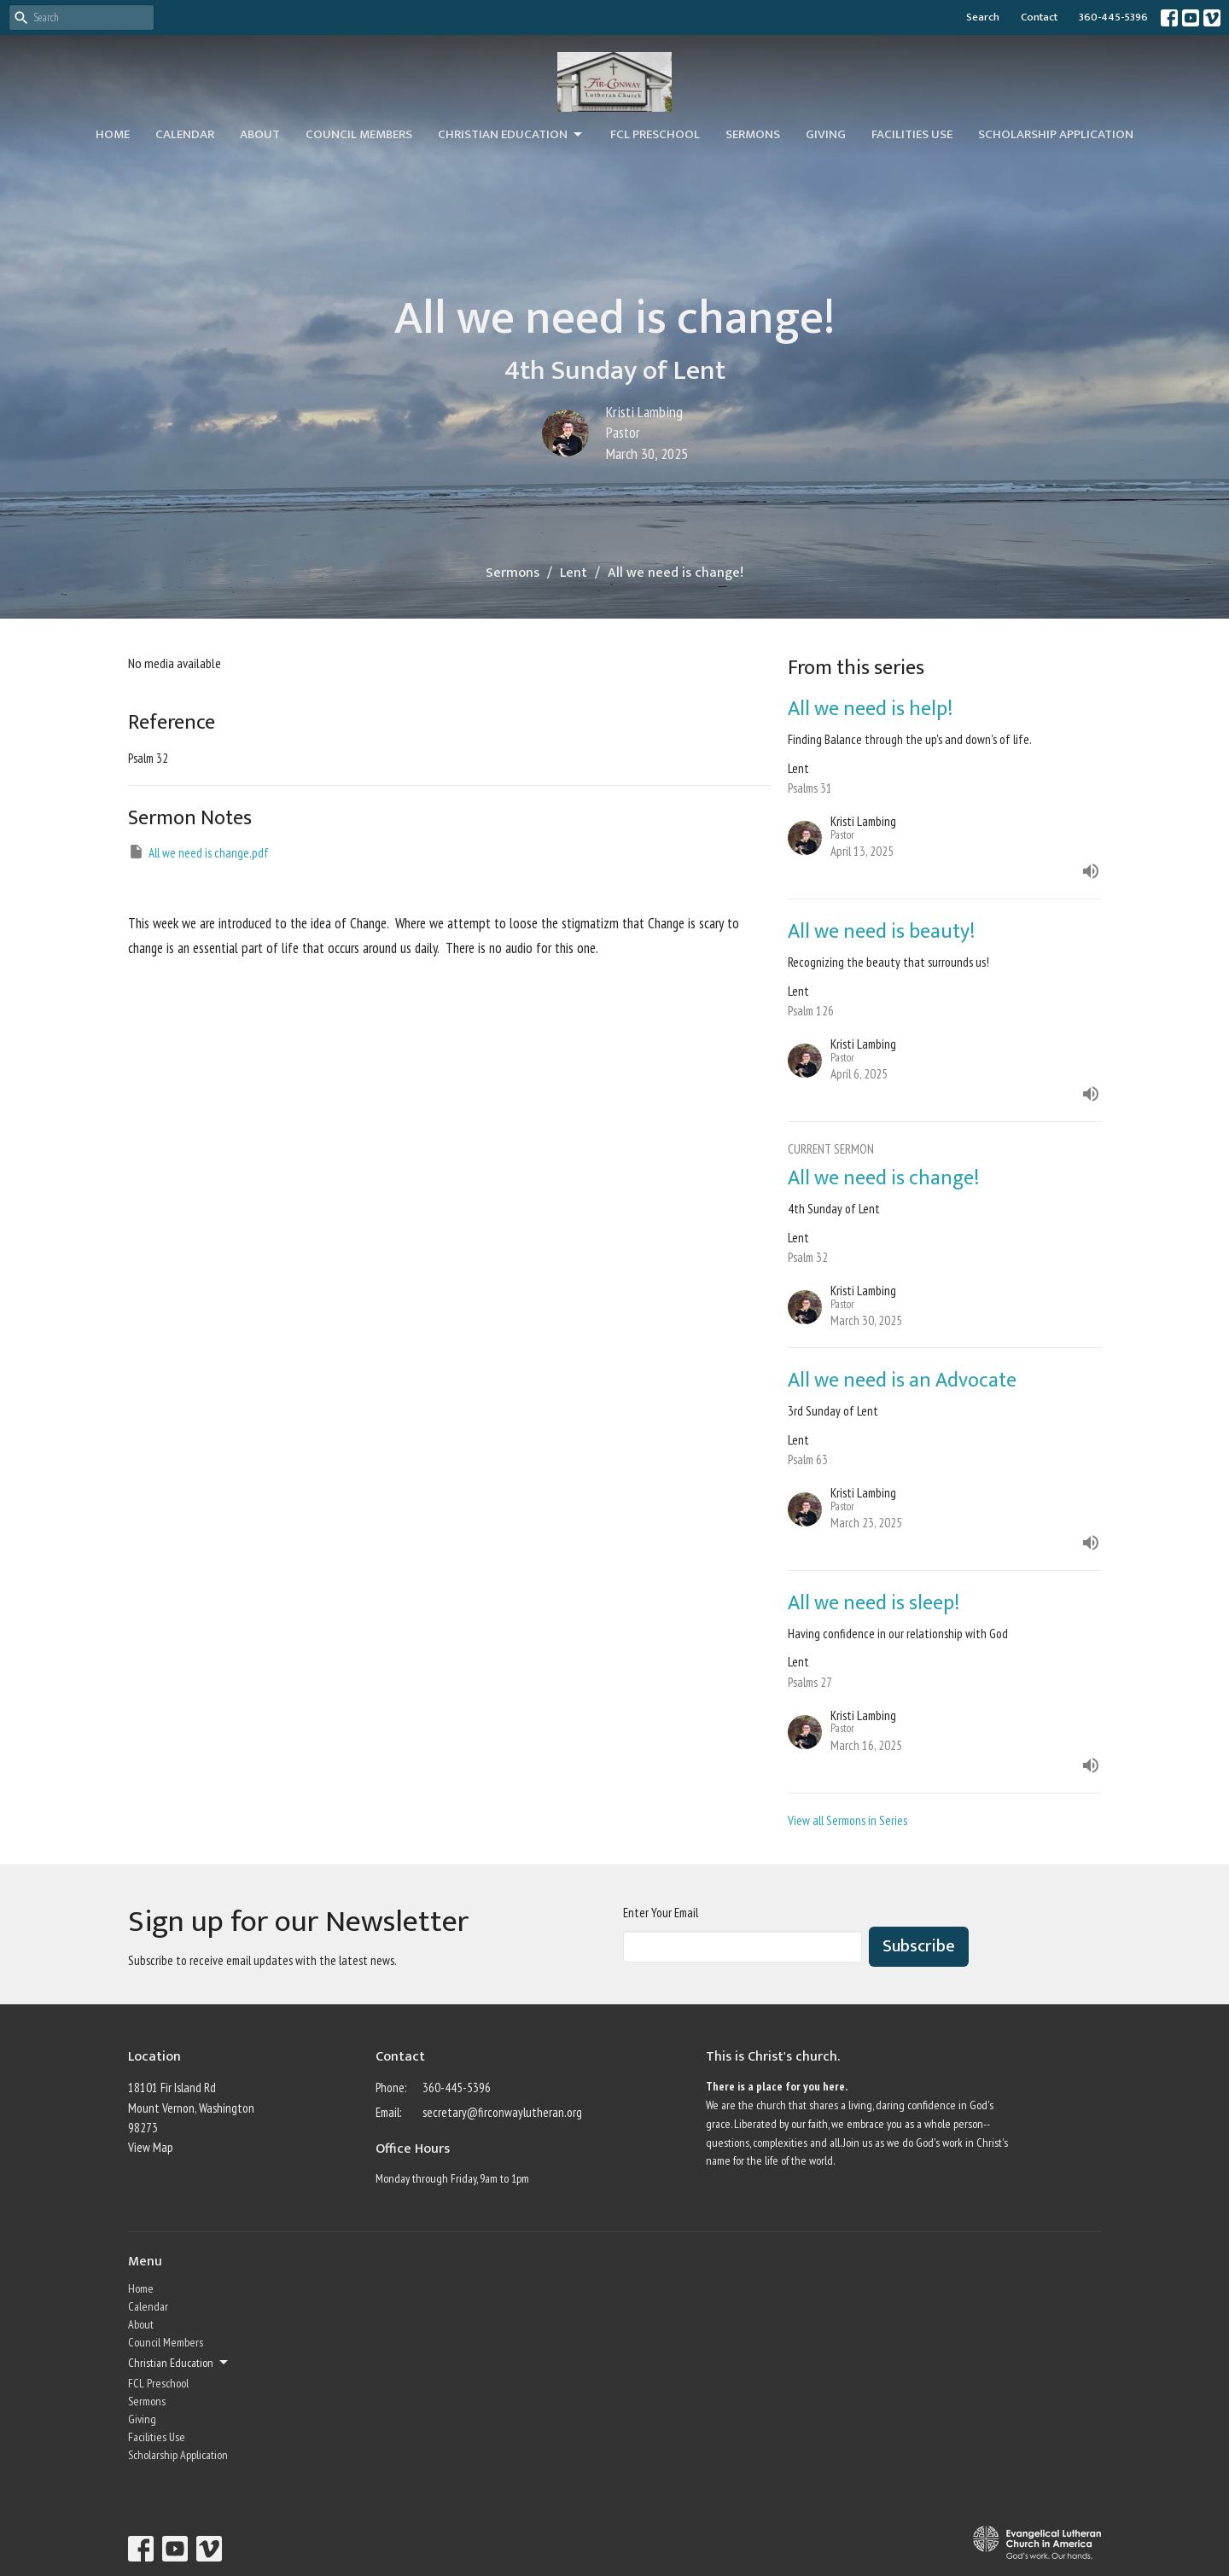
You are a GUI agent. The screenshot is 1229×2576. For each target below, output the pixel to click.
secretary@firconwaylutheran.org (502, 2112)
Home (113, 134)
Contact (1039, 17)
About (260, 134)
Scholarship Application (1055, 134)
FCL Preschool (655, 134)
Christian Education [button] (179, 2362)
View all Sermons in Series (847, 1820)
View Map (150, 2147)
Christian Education (511, 134)
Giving (826, 134)
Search (982, 17)
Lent (573, 572)
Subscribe (918, 1946)
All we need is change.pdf (198, 852)
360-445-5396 (1113, 17)
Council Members (359, 134)
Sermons (752, 134)
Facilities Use (911, 134)
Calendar (184, 134)
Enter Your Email (660, 1912)
